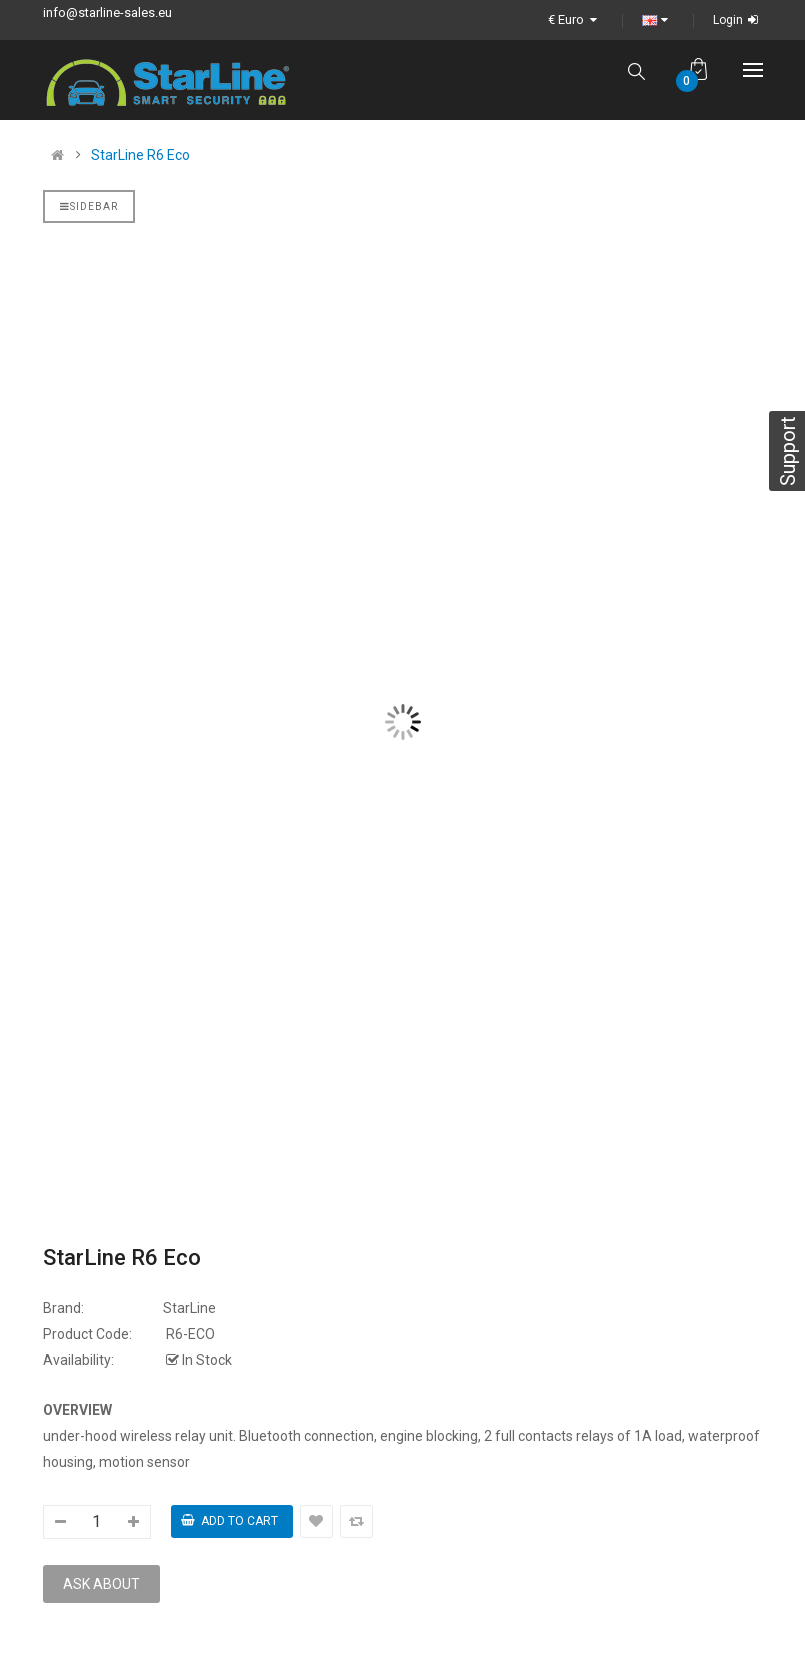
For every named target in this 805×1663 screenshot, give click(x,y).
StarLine (189, 1308)
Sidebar (89, 206)
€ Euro (575, 19)
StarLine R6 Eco (140, 155)
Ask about (101, 1584)
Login (738, 20)
